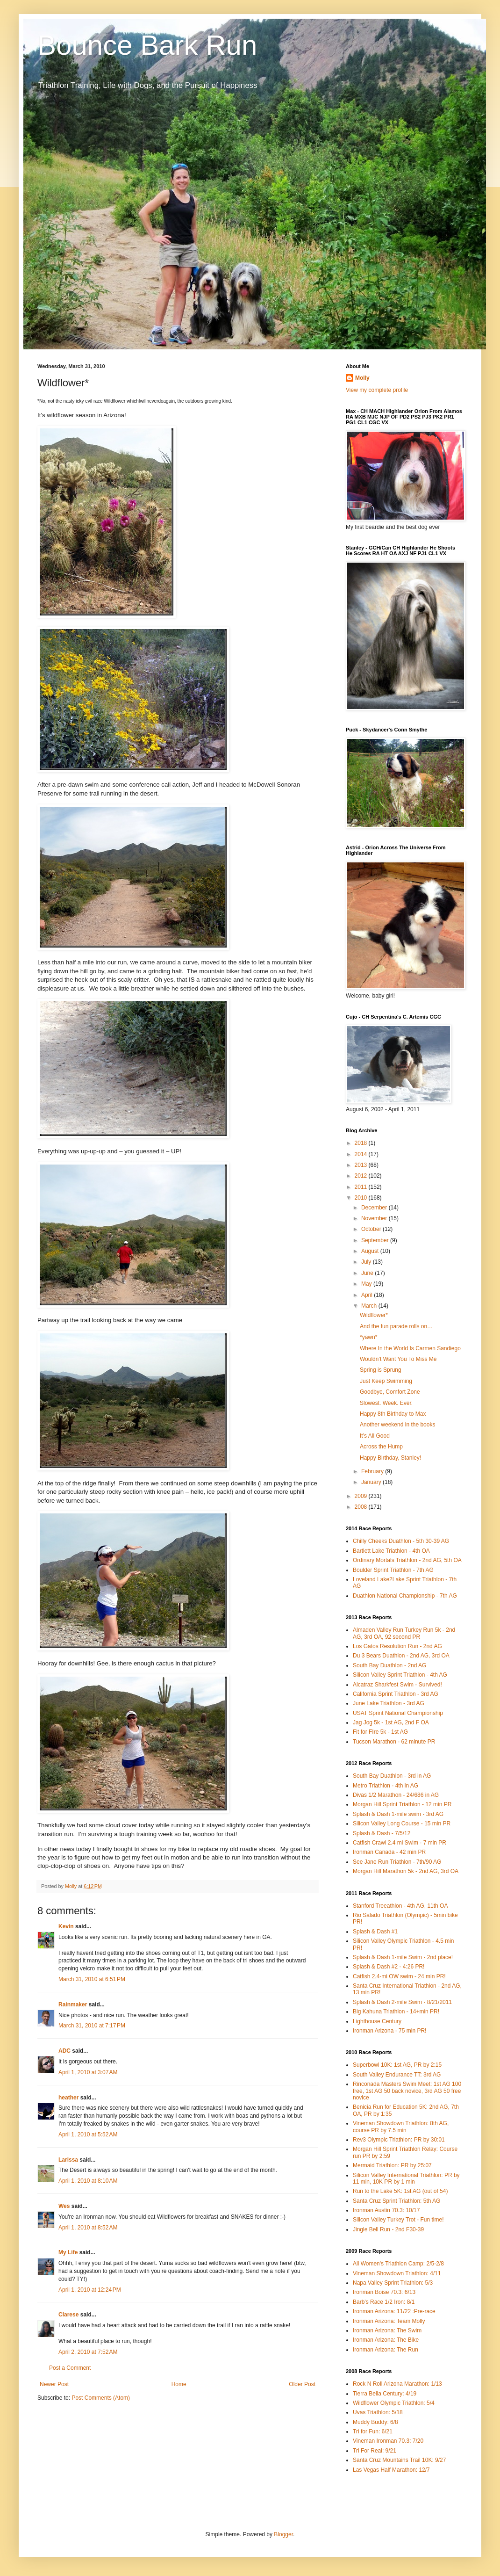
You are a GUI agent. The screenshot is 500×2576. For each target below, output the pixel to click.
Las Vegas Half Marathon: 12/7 (391, 2470)
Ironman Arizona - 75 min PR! (389, 2030)
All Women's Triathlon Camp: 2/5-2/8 (398, 2263)
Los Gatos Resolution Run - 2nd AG (397, 1646)
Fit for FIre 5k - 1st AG (380, 1732)
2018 (362, 1143)
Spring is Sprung (380, 1370)
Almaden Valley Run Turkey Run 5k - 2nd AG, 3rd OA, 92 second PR (404, 1633)
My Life (68, 2252)
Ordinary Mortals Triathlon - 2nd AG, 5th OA (407, 1560)
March (370, 1305)
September (375, 1240)
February (373, 1471)
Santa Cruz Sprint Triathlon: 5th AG (396, 2201)
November (375, 1218)
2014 (362, 1154)
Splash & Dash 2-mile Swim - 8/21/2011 (402, 2002)
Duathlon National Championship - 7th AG (405, 1595)
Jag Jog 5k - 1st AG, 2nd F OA (391, 1722)
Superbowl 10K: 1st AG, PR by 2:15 (397, 2065)
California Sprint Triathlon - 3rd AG (395, 1694)
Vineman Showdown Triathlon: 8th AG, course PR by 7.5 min (401, 2126)
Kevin (66, 1926)
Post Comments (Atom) (100, 2398)
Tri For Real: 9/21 (374, 2450)
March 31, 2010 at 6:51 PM (91, 1979)
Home (178, 2384)
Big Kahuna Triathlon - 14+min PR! (396, 2011)
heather (68, 2097)
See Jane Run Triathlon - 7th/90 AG (397, 1862)
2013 (362, 1165)
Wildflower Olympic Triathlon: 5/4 (394, 2403)
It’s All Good (375, 1436)
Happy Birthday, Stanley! (390, 1457)
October (372, 1229)
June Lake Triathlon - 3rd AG (388, 1703)
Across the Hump (381, 1446)
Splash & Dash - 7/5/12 (381, 1833)
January (372, 1482)
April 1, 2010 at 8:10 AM (87, 2181)
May (367, 1284)
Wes (64, 2206)
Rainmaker (72, 2004)
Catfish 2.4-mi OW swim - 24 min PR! (399, 1976)
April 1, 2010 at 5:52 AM (87, 2134)
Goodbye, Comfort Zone (390, 1392)
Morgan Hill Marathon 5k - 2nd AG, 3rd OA (405, 1871)
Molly (362, 378)
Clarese (68, 2314)
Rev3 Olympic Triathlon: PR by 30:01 (399, 2139)
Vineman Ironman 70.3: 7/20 (388, 2441)
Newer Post (54, 2384)
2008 (362, 1507)
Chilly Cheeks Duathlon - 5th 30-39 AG (401, 1541)
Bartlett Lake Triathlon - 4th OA (391, 1551)
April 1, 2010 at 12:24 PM (89, 2290)
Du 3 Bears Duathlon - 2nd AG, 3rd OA (401, 1655)
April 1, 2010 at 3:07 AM (87, 2072)
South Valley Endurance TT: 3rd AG (397, 2074)
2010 (362, 1197)
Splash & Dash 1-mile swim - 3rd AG (398, 1814)
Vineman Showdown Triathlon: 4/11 (397, 2273)
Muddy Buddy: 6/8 (375, 2422)
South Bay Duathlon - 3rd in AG (392, 1776)
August (370, 1251)
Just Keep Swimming (386, 1381)
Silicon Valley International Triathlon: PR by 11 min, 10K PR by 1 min (406, 2178)
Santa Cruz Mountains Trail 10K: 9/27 (399, 2460)
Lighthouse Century (377, 2021)
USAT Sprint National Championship (398, 1713)
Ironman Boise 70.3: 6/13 (384, 2292)
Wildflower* (374, 1315)
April (367, 1295)
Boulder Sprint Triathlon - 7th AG (393, 1570)
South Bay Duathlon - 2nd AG (389, 1665)
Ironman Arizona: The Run (385, 2349)
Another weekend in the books (397, 1424)
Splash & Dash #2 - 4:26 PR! (388, 1966)
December (375, 1207)
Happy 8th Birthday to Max (393, 1414)
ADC (64, 2051)
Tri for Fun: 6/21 (373, 2431)
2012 (362, 1175)
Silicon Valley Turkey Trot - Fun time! (398, 2219)
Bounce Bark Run (147, 45)
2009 (362, 1496)
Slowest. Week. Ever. (386, 1403)
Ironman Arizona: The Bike (386, 2340)
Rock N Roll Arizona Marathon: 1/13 (397, 2384)
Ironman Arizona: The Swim (387, 2330)
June (368, 1273)
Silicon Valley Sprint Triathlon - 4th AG (400, 1675)
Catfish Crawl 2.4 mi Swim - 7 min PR (399, 1842)
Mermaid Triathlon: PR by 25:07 (392, 2165)
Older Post (302, 2384)
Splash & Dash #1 (375, 1931)
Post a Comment (70, 2368)
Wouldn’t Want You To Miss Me (398, 1359)
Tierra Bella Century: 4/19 (384, 2393)
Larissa (68, 2159)
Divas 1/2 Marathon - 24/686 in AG (396, 1795)
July (367, 1262)
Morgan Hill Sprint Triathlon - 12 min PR (402, 1804)
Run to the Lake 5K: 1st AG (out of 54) (400, 2191)
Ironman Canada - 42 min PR (389, 1852)
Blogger (283, 2534)
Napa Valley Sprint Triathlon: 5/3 (393, 2282)
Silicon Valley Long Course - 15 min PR (401, 1823)
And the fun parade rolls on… (396, 1326)
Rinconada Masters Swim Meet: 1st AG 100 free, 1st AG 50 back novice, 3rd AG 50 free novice (407, 2091)
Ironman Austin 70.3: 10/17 (386, 2210)
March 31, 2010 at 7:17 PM (91, 2025)
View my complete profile (377, 390)
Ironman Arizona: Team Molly (389, 2321)
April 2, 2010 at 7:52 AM (87, 2352)
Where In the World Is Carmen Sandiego (410, 1348)
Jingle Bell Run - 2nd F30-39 (388, 2229)
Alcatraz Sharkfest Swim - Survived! (397, 1684)
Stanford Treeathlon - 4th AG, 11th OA (400, 1906)
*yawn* (368, 1337)
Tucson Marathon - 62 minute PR (394, 1741)
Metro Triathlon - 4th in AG (385, 1785)
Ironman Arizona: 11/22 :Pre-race (394, 2311)
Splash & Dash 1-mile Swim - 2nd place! (403, 1957)
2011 (362, 1187)
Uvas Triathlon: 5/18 (378, 2412)
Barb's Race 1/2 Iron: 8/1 (383, 2302)
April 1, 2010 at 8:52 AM (87, 2227)
